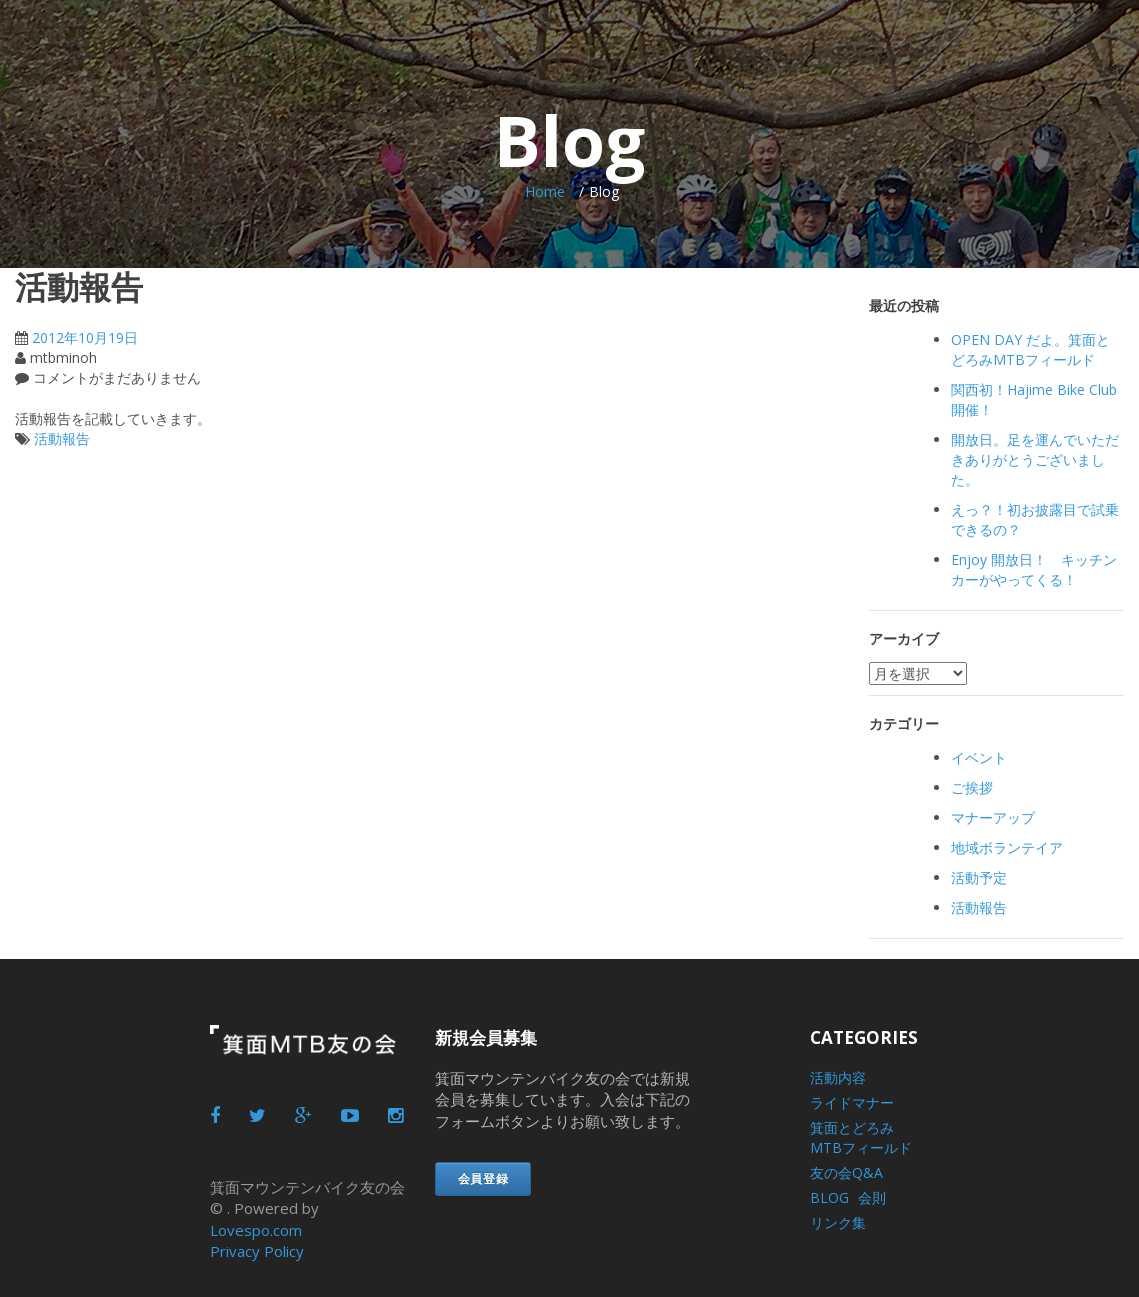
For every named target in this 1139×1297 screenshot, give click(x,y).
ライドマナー (852, 1102)
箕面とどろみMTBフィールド (861, 1137)
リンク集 (838, 1222)
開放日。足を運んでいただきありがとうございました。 (1035, 459)
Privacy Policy (257, 1251)
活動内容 (838, 1077)
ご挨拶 (972, 787)
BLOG (829, 1197)
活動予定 (979, 877)
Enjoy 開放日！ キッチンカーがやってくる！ (1034, 569)
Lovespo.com (256, 1230)
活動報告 (62, 438)
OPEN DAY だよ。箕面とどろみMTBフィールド (1030, 349)
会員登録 (483, 1178)
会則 (872, 1197)
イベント (979, 757)
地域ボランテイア (1007, 847)
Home (545, 191)
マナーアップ (993, 817)
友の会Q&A (846, 1172)
